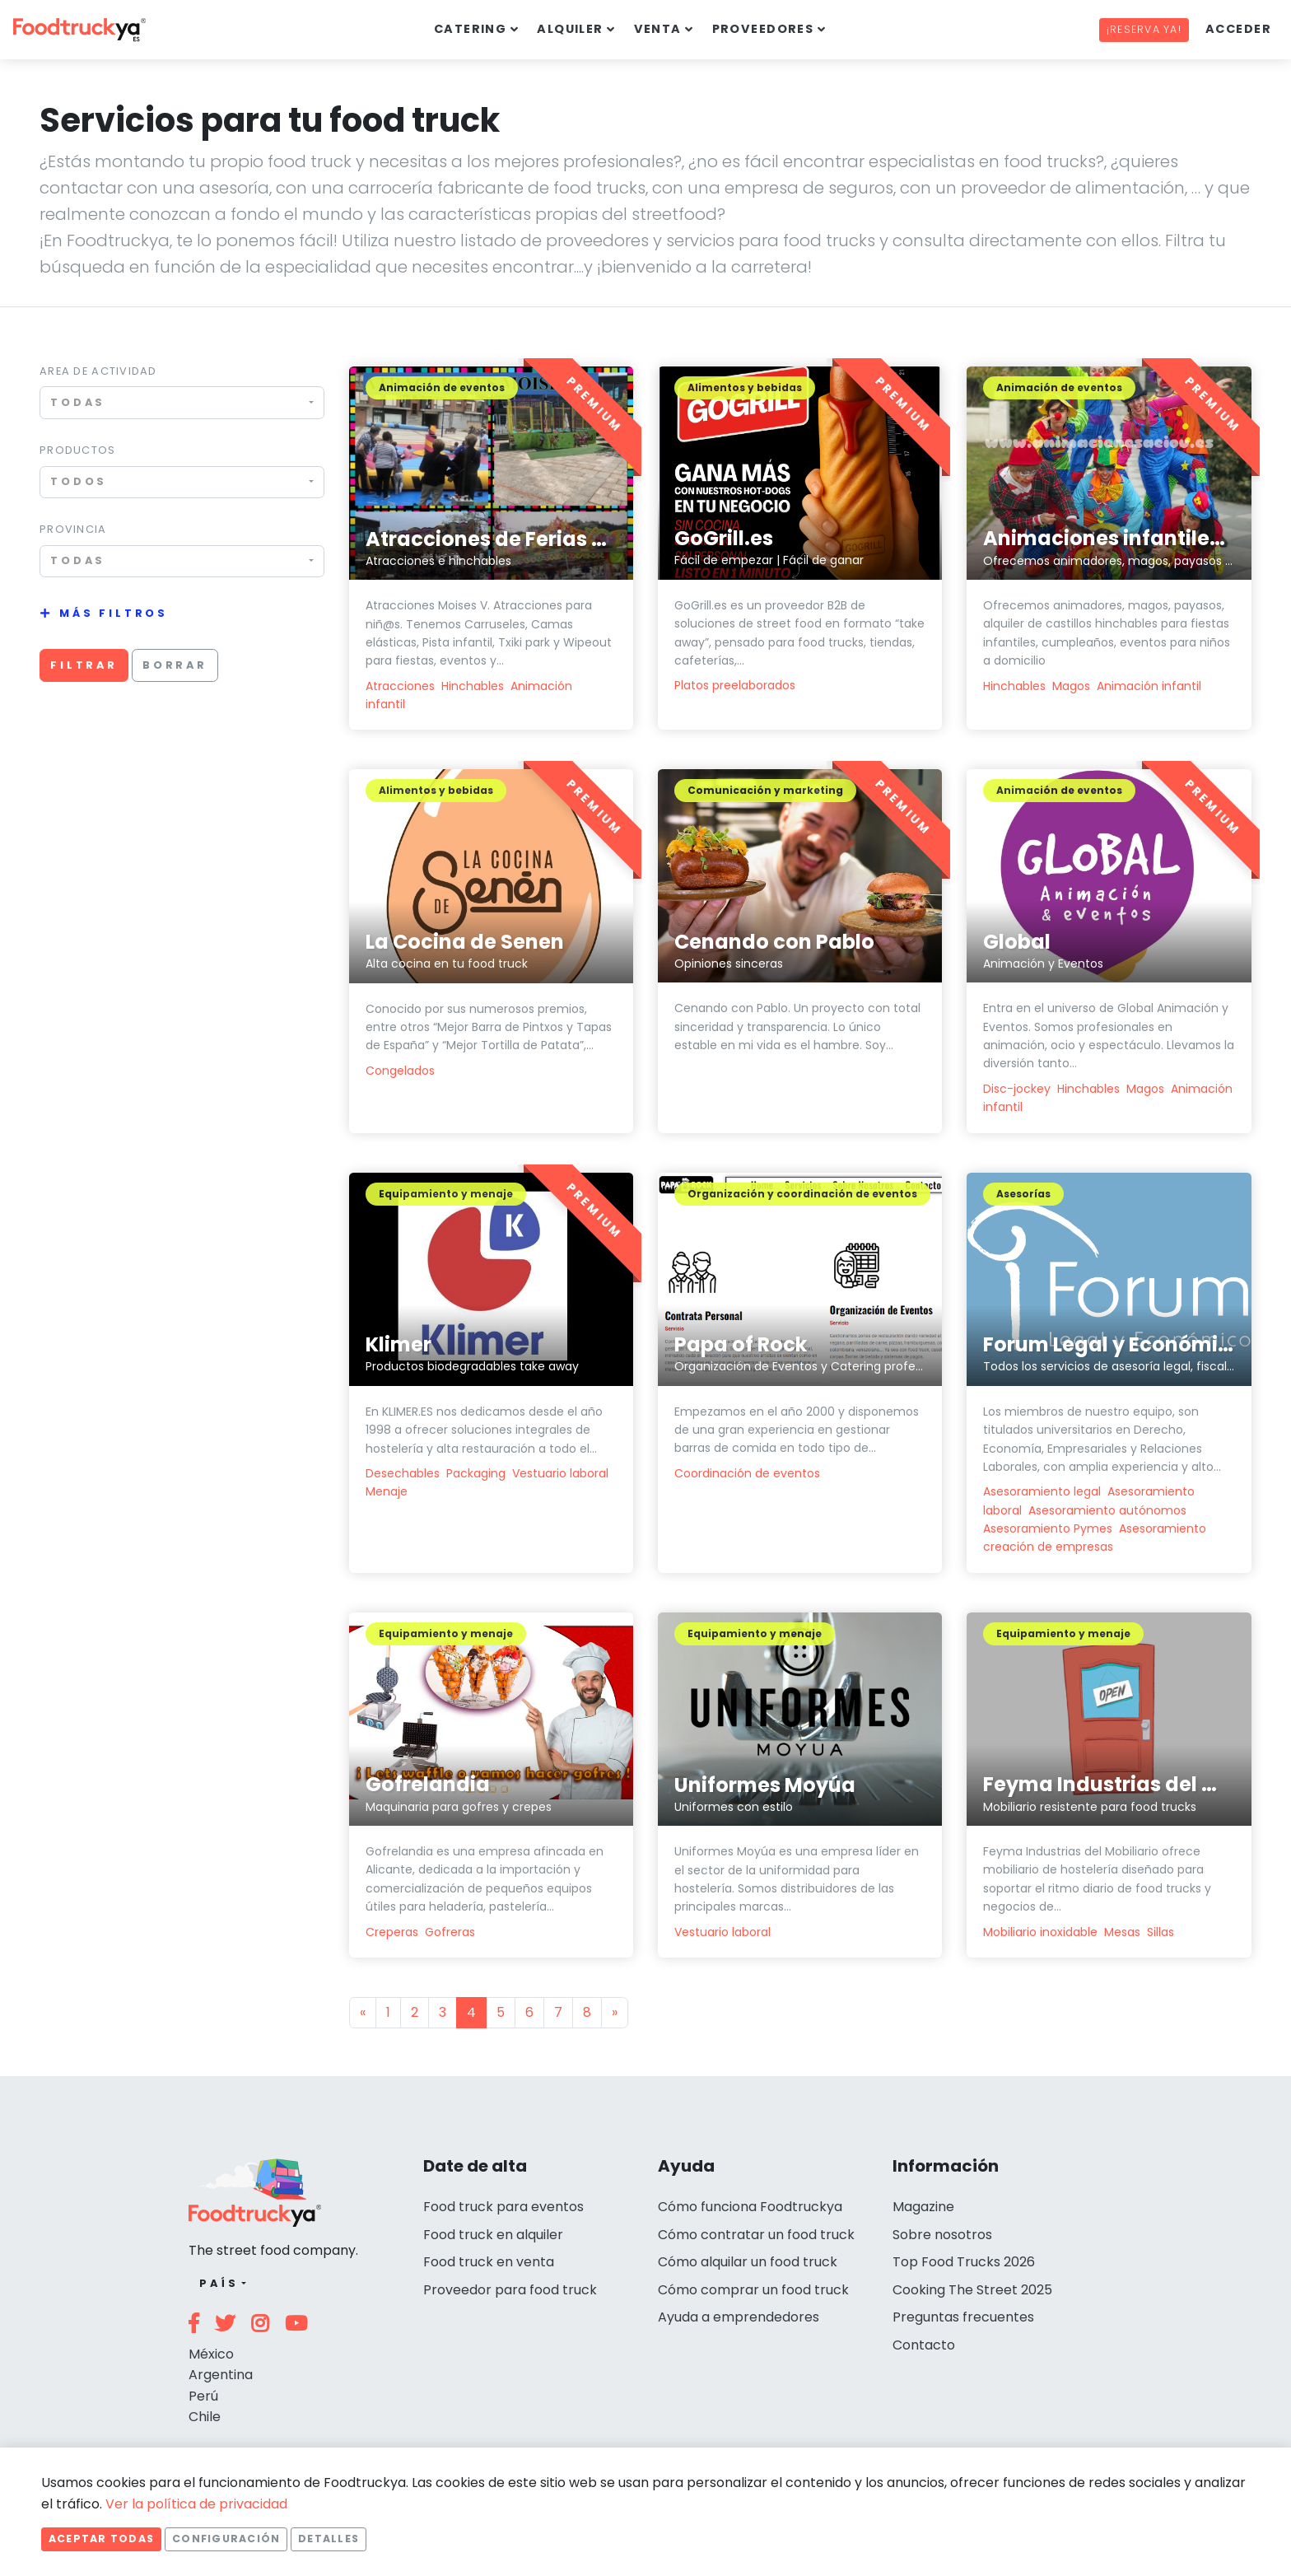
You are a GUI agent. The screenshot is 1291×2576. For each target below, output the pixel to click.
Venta (658, 29)
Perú (203, 2396)
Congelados (400, 1070)
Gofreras (450, 1932)
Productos (78, 450)
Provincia (73, 529)
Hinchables (472, 686)
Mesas (1122, 1932)
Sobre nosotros (942, 2234)
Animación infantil (1149, 686)
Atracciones (400, 686)
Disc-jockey (1018, 1088)
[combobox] (182, 402)
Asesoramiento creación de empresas (1094, 1537)
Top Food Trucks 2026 (964, 2261)
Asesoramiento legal (1042, 1491)
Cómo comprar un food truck (753, 2289)
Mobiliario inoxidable (1040, 1932)
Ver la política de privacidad (196, 2503)
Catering (470, 29)
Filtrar (84, 665)
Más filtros (113, 613)
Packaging (476, 1473)
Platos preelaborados (734, 685)
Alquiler (570, 29)
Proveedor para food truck (510, 2289)
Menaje (387, 1491)
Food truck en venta (488, 2261)
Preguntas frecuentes (963, 2317)
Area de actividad (98, 371)
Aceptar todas (101, 2539)
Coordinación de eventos (747, 1473)
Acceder (1238, 29)
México (211, 2354)
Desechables (403, 1473)
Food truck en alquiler (493, 2234)
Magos (1071, 686)
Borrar (174, 665)
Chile (205, 2416)
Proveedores (763, 29)
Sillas (1160, 1932)
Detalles (328, 2539)
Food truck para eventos (503, 2206)
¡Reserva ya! (1144, 29)
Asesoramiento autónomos (1107, 1510)
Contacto (924, 2345)
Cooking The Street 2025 (972, 2289)
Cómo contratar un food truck (756, 2234)
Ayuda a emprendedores (738, 2317)
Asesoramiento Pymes (1047, 1528)
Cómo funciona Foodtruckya (750, 2206)
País (218, 2283)
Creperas (392, 1932)
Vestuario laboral (560, 1473)
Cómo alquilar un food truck (747, 2261)
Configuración (226, 2539)
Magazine (923, 2206)
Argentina (221, 2374)
